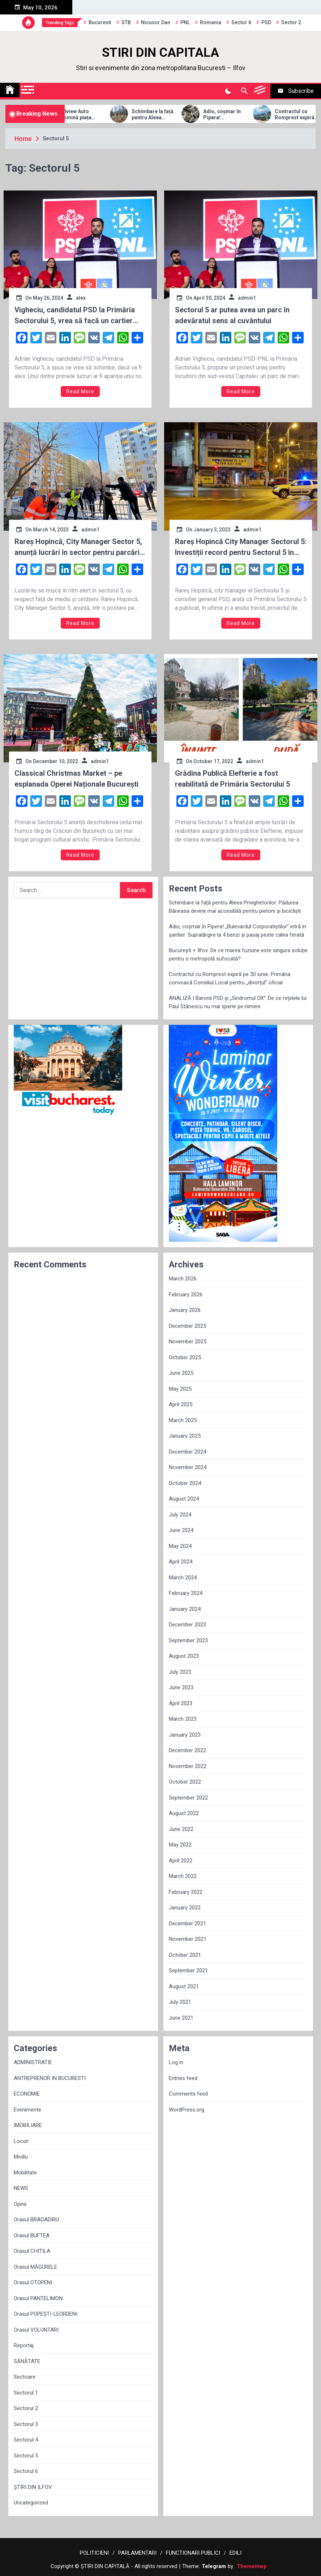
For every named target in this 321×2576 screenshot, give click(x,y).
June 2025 (181, 1373)
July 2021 (180, 2002)
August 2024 (184, 1498)
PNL (185, 22)
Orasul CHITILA (32, 2251)
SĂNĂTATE (27, 2361)
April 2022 (180, 1860)
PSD (266, 22)
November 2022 (187, 1766)
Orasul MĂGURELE (35, 2267)
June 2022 (181, 1829)
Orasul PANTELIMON (38, 2298)
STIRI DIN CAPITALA (160, 52)
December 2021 (187, 1923)
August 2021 (184, 1986)
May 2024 (180, 1546)
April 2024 (180, 1561)
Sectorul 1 (26, 2392)
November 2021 (187, 1939)
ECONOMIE (27, 2094)
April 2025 (180, 1404)
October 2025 (185, 1357)
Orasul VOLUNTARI (36, 2330)
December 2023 (187, 1624)
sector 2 (291, 22)
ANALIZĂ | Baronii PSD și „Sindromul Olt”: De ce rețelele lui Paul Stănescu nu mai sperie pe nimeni (238, 1002)
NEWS (21, 2188)
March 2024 (183, 1577)
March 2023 (183, 1719)
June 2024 (181, 1530)
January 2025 (185, 1436)
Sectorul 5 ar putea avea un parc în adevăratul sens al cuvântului (232, 315)
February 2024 (185, 1593)
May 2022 (180, 1844)
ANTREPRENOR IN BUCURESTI (50, 2078)
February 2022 (185, 1892)
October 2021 (185, 1955)
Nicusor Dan (155, 22)
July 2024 (180, 1514)
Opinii (20, 2204)
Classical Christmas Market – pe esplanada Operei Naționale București (76, 778)
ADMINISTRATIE (33, 2062)
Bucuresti (100, 22)
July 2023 (180, 1672)
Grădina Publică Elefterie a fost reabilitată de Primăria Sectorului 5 (232, 778)
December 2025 (187, 1326)
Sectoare (24, 2377)
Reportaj (24, 2345)
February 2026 (185, 1294)
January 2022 (185, 1907)
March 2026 (183, 1278)
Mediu (21, 2156)
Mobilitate (25, 2172)
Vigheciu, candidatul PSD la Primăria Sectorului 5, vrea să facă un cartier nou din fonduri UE (74, 315)
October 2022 (185, 1782)
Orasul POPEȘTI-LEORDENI (45, 2314)
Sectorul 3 (26, 2424)
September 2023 (188, 1640)
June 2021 (181, 2018)
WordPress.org (186, 2109)
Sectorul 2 (26, 2408)
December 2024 (187, 1452)
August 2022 (184, 1813)
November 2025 (187, 1341)
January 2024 (185, 1609)
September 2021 (188, 1970)
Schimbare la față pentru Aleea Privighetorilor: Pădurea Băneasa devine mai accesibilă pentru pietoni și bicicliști (174, 114)
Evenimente (27, 2109)
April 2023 (180, 1703)
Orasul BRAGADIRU (36, 2219)
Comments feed (188, 2094)
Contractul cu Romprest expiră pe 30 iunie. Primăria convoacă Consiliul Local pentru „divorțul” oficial (229, 978)
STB (126, 22)
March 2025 (183, 1420)
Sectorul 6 (26, 2471)
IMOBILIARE (28, 2125)
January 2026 (185, 1310)
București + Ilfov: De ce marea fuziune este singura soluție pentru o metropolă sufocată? (238, 954)
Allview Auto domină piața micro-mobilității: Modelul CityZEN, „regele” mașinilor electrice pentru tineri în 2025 (103, 114)
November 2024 (187, 1467)
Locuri (21, 2141)
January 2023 (185, 1735)
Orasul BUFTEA (32, 2235)
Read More (80, 391)
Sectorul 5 (26, 2455)
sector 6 (241, 22)
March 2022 (183, 1876)
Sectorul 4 (26, 2439)
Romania (210, 22)
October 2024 (185, 1483)
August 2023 (184, 1656)
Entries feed (183, 2078)
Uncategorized (31, 2502)
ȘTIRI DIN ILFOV (33, 2487)
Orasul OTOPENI (33, 2282)
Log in (176, 2062)
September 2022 (188, 1797)
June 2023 (181, 1687)
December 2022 (187, 1750)
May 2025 (180, 1389)
